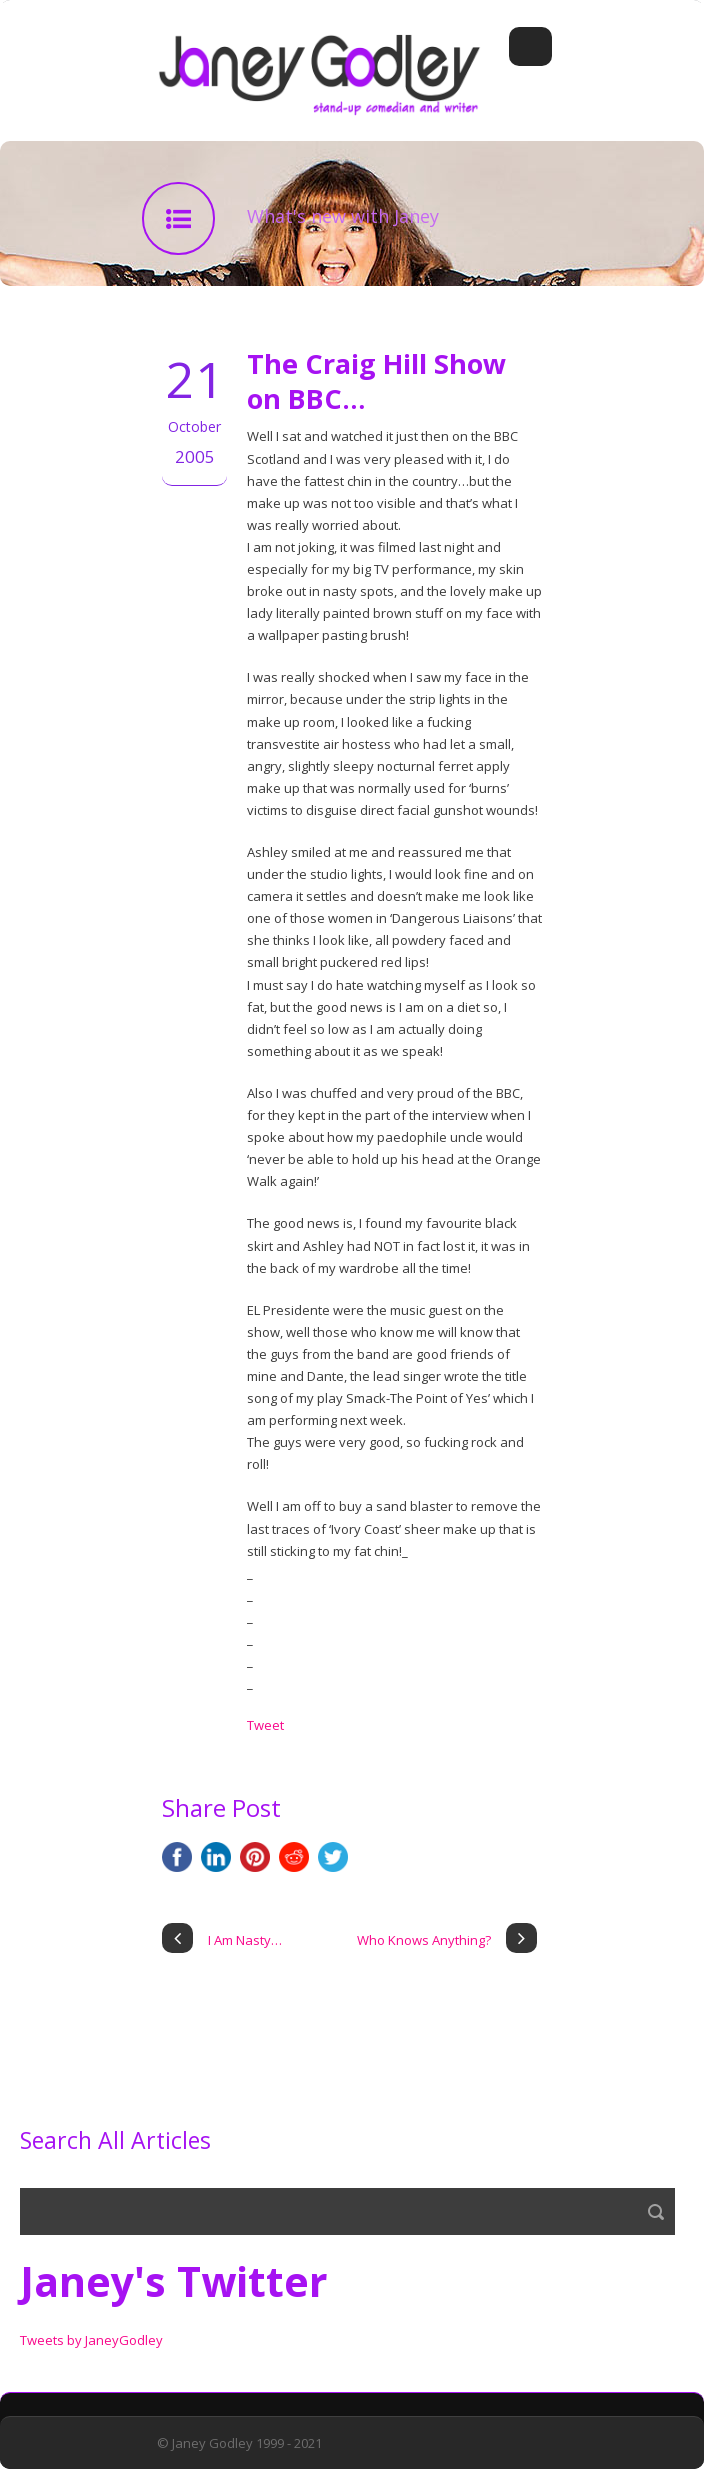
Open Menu (530, 46)
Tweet (265, 1725)
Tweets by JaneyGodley (91, 2340)
